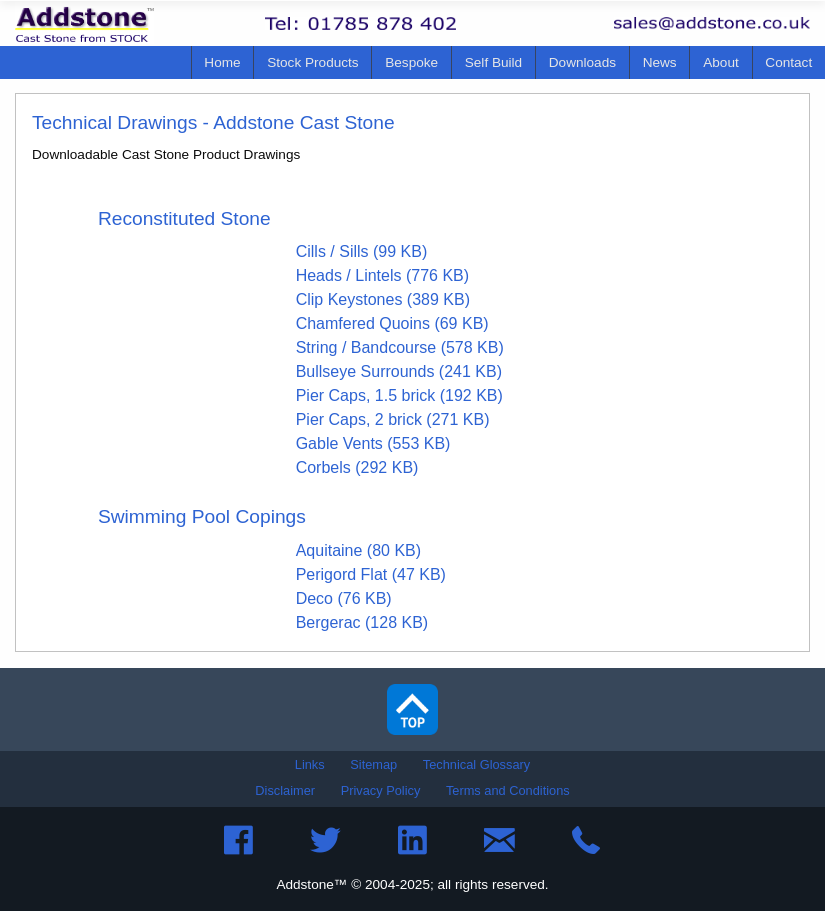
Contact (788, 62)
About (721, 62)
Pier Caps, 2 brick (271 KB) (393, 419)
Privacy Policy (381, 790)
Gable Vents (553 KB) (373, 443)
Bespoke (411, 62)
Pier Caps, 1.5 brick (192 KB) (399, 395)
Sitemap (373, 764)
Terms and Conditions (508, 790)
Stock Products (312, 62)
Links (310, 764)
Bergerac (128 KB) (362, 622)
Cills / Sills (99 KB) (362, 251)
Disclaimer (285, 790)
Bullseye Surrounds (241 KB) (399, 371)
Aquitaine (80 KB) (358, 550)
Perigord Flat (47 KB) (371, 574)
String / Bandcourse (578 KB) (400, 347)
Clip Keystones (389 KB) (383, 299)
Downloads (582, 62)
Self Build (493, 62)
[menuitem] (223, 62)
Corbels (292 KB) (357, 467)
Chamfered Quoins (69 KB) (392, 323)
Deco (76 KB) (344, 598)
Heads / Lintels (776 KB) (382, 275)
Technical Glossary (476, 764)
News (660, 62)
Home (222, 62)
